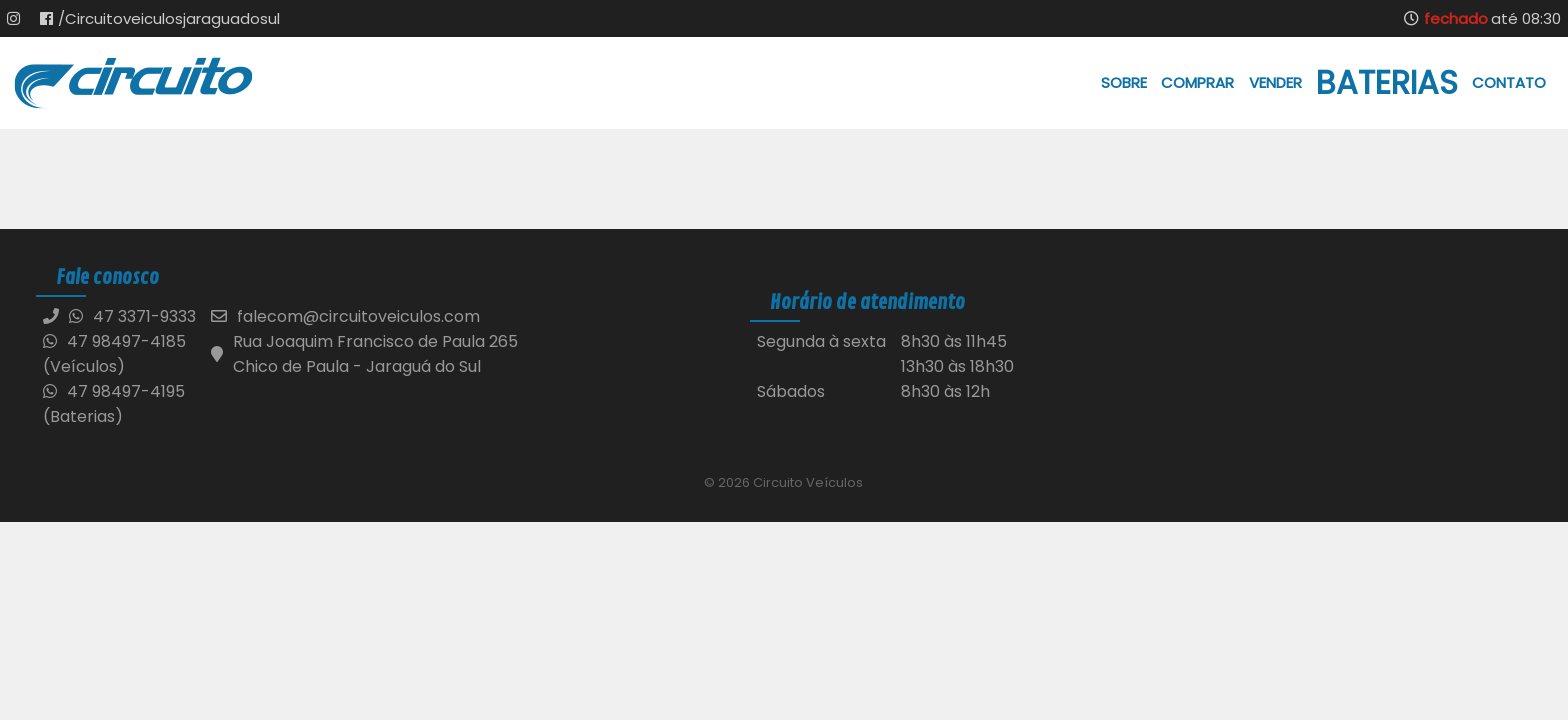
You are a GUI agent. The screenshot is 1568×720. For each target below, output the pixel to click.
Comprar (1197, 82)
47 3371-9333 (144, 316)
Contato (1509, 82)
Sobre (1124, 82)
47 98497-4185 (114, 341)
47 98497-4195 (114, 391)
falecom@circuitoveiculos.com (358, 316)
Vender (1275, 82)
